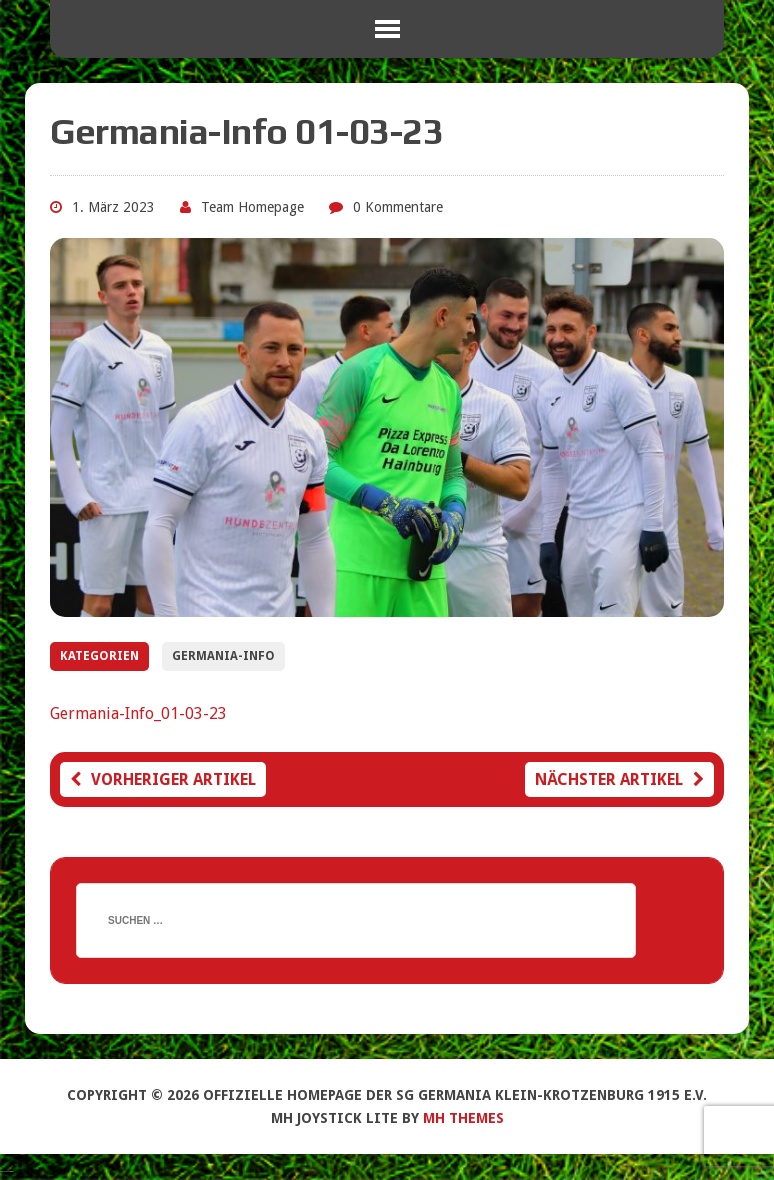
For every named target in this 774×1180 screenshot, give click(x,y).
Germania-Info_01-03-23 (138, 713)
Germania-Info (223, 656)
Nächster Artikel (619, 779)
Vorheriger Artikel (163, 779)
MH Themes (463, 1118)
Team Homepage (252, 207)
